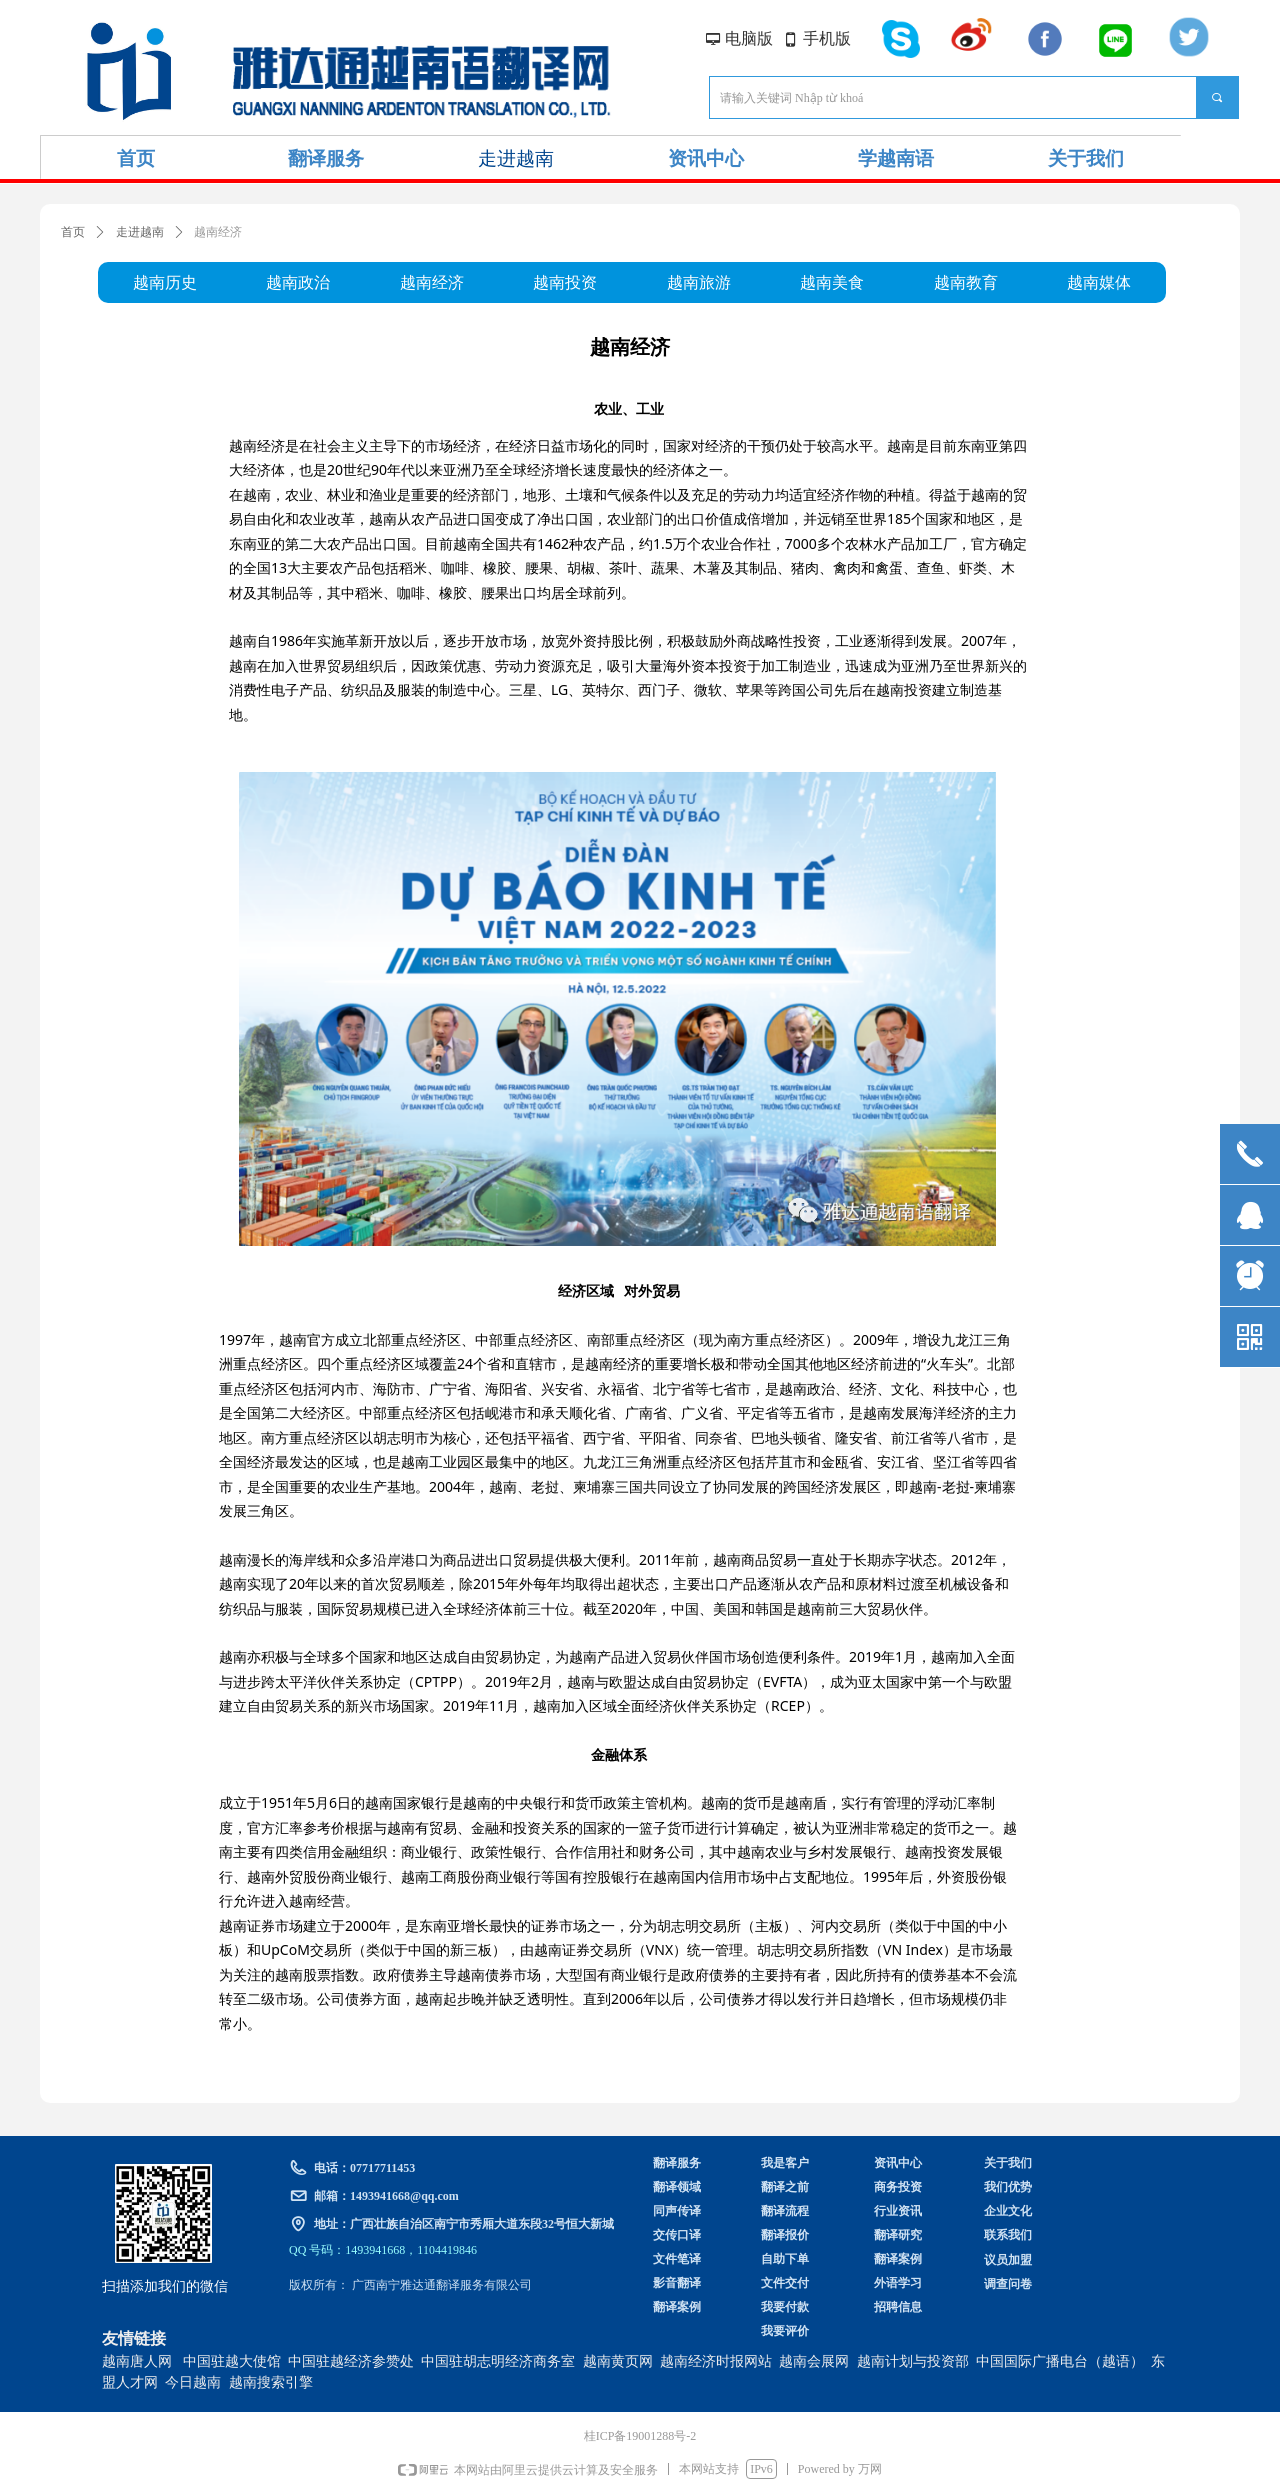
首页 (73, 232)
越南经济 (218, 232)
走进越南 (140, 232)
